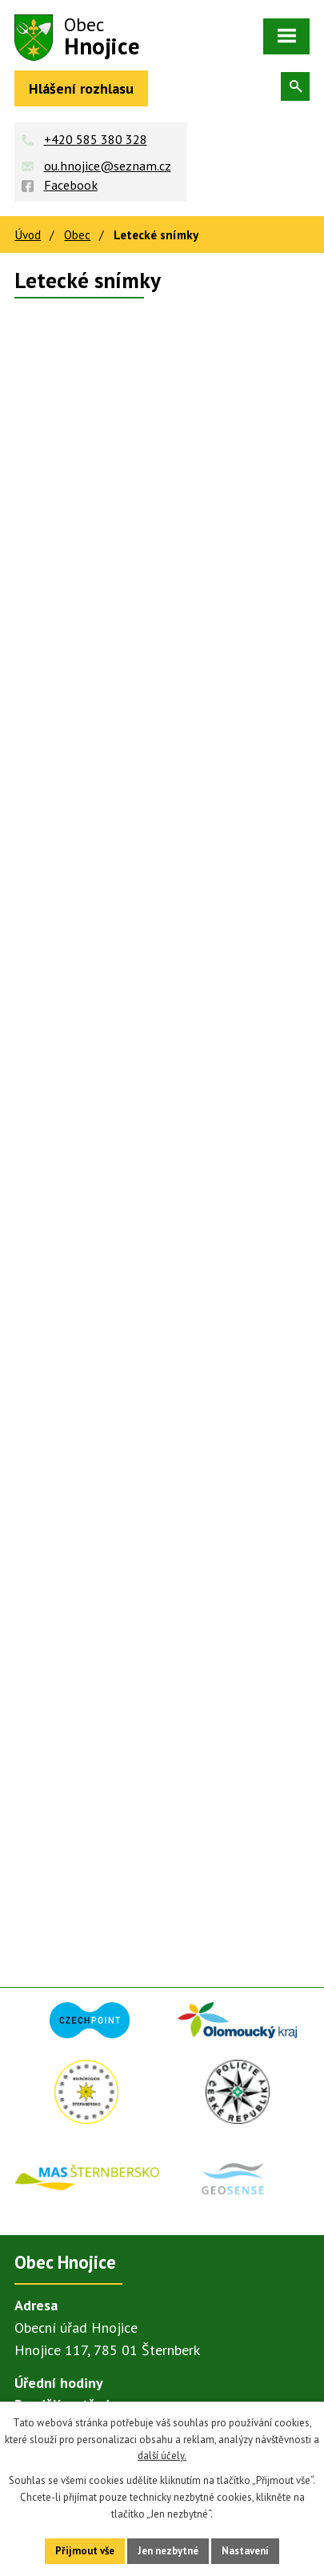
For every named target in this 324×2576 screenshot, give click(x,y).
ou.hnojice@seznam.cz (107, 166)
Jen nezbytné (168, 2551)
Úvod (27, 234)
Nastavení (245, 2551)
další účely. (162, 2455)
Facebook (71, 185)
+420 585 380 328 (95, 139)
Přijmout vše (84, 2551)
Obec (77, 234)
